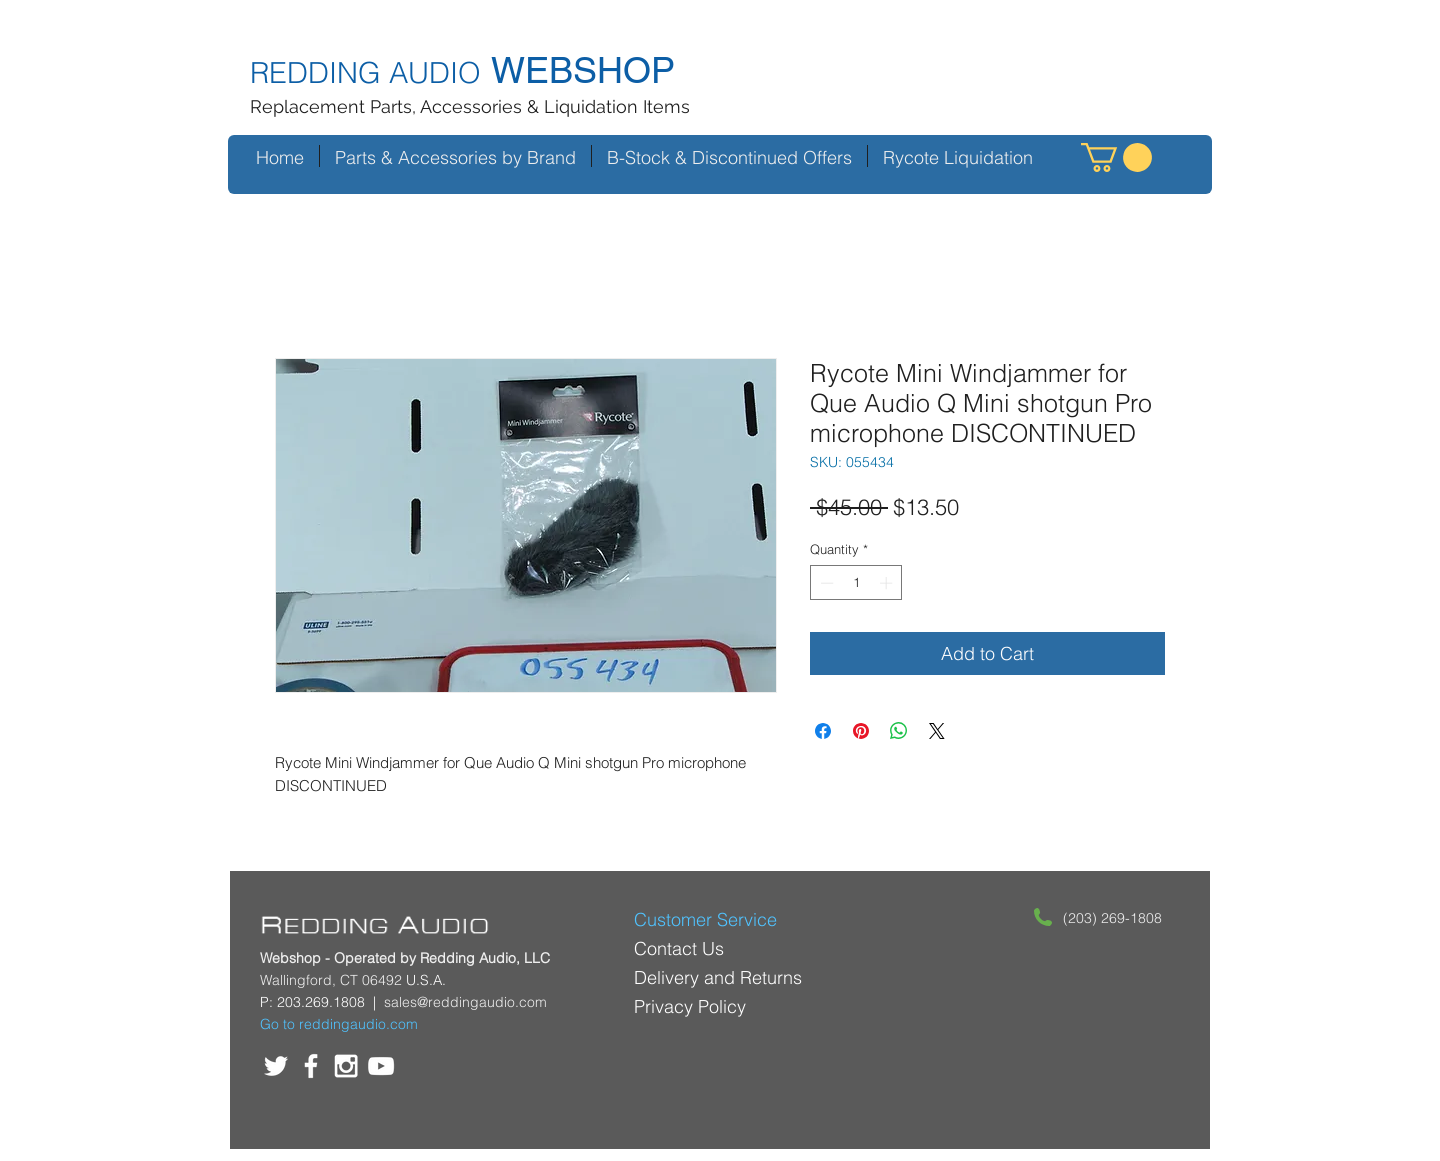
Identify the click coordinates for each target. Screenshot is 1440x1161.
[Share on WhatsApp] (899, 731)
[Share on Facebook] (823, 731)
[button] (1116, 157)
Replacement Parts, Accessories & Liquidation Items (470, 106)
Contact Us (679, 948)
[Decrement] (825, 583)
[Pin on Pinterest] (861, 731)
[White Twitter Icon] (276, 1066)
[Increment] (888, 583)
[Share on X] (937, 731)
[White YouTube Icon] (381, 1066)
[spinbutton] (856, 583)
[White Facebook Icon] (311, 1066)
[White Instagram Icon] (346, 1066)
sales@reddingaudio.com (465, 1002)
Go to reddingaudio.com (339, 1024)
